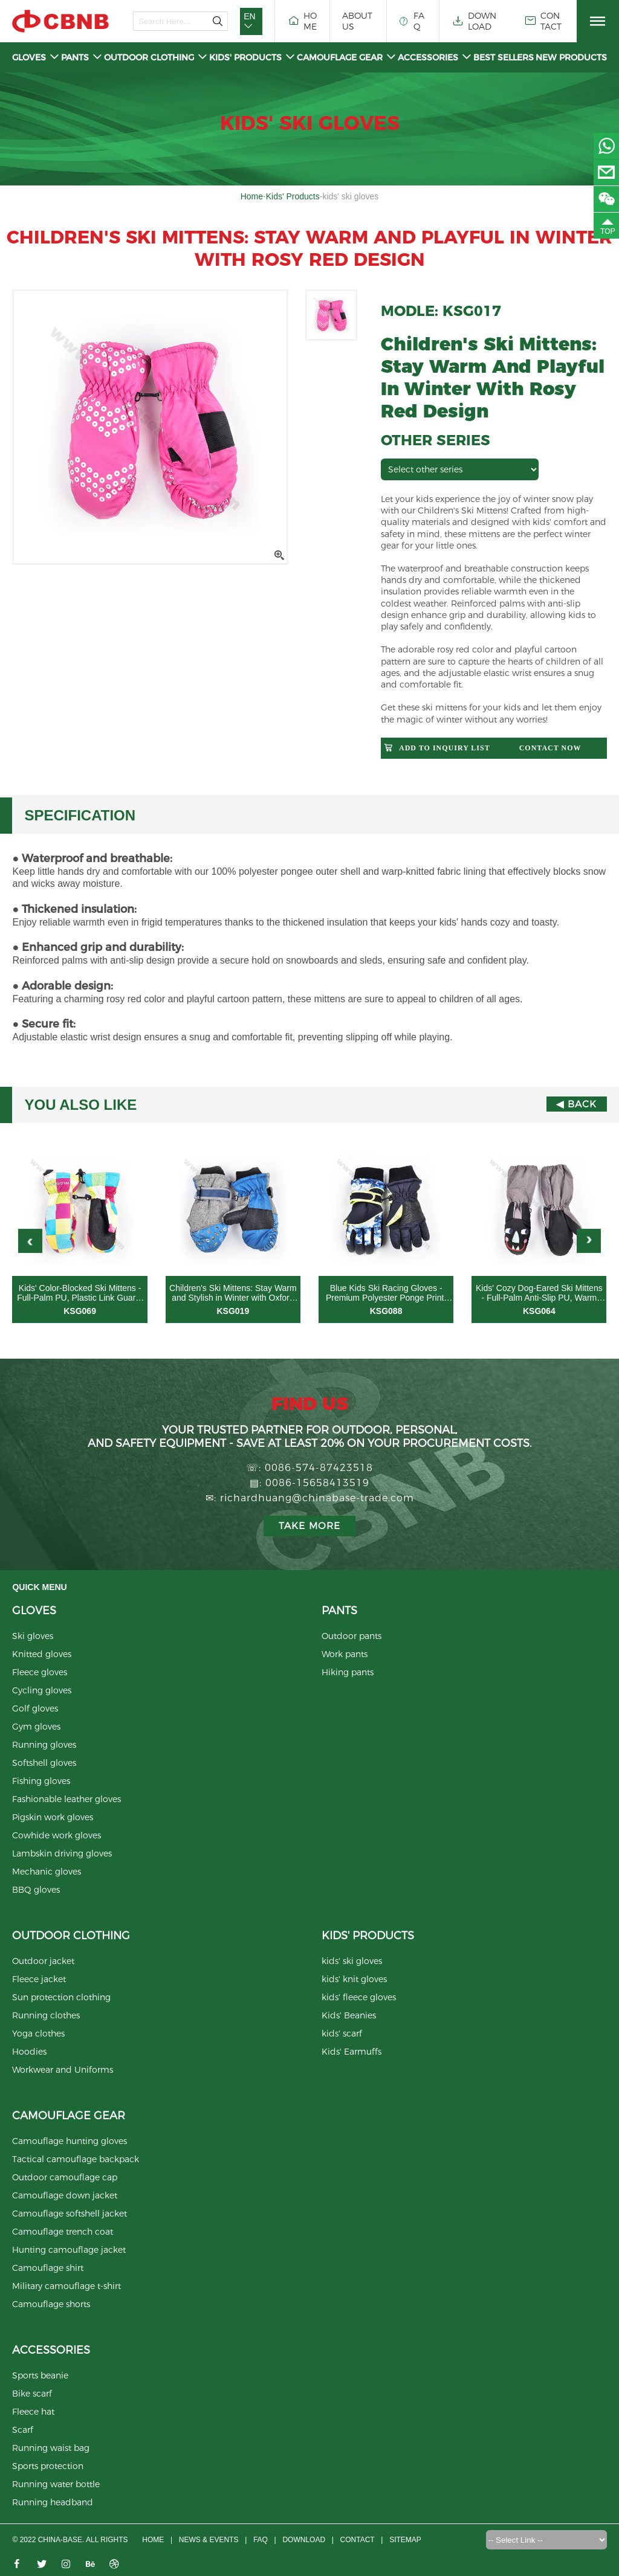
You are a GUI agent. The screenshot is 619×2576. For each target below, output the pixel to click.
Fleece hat (33, 2412)
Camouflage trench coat (62, 2232)
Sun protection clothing (61, 1997)
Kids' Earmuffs (351, 2052)
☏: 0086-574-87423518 (309, 1467)
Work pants (345, 1654)
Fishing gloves (41, 1781)
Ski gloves (32, 1636)
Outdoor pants (351, 1636)
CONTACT (543, 21)
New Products (571, 57)
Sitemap (410, 2540)
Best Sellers (503, 57)
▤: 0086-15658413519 (309, 1483)
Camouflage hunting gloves (69, 2141)
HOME (302, 21)
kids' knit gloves (354, 1979)
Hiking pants (348, 1672)
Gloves (35, 57)
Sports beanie (40, 2376)
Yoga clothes (38, 2034)
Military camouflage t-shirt (66, 2286)
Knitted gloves (41, 1654)
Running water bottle (56, 2484)
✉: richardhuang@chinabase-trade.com (310, 1498)
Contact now (550, 748)
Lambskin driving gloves (62, 1854)
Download (305, 2540)
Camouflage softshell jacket (69, 2214)
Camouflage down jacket (64, 2196)
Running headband (52, 2502)
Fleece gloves (39, 1672)
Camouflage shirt (47, 2268)
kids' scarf (342, 2034)
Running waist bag (50, 2448)
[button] (589, 1241)
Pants (81, 57)
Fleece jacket (39, 1979)
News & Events (206, 2540)
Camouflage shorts (51, 2304)
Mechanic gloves (46, 1872)
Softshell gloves (44, 1763)
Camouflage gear (346, 57)
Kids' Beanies (349, 2016)
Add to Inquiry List (444, 748)
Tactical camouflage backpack (75, 2159)
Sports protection (47, 2466)
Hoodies (29, 2052)
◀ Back (576, 1104)
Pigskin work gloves (52, 1817)
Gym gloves (36, 1727)
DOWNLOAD (474, 21)
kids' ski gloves (352, 1961)
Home (252, 196)
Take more (309, 1526)
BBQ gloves (36, 1890)
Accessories (435, 57)
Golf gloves (35, 1709)
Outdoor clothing (155, 57)
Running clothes (46, 2016)
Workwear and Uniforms (62, 2070)
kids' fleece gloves (359, 1997)
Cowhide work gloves (56, 1836)
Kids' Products (252, 57)
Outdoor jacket (43, 1961)
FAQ (412, 21)
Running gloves (44, 1745)
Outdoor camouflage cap (64, 2177)
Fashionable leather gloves (66, 1799)
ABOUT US (357, 21)
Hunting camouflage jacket (69, 2250)
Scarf (22, 2430)
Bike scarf (32, 2394)
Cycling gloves (41, 1691)
